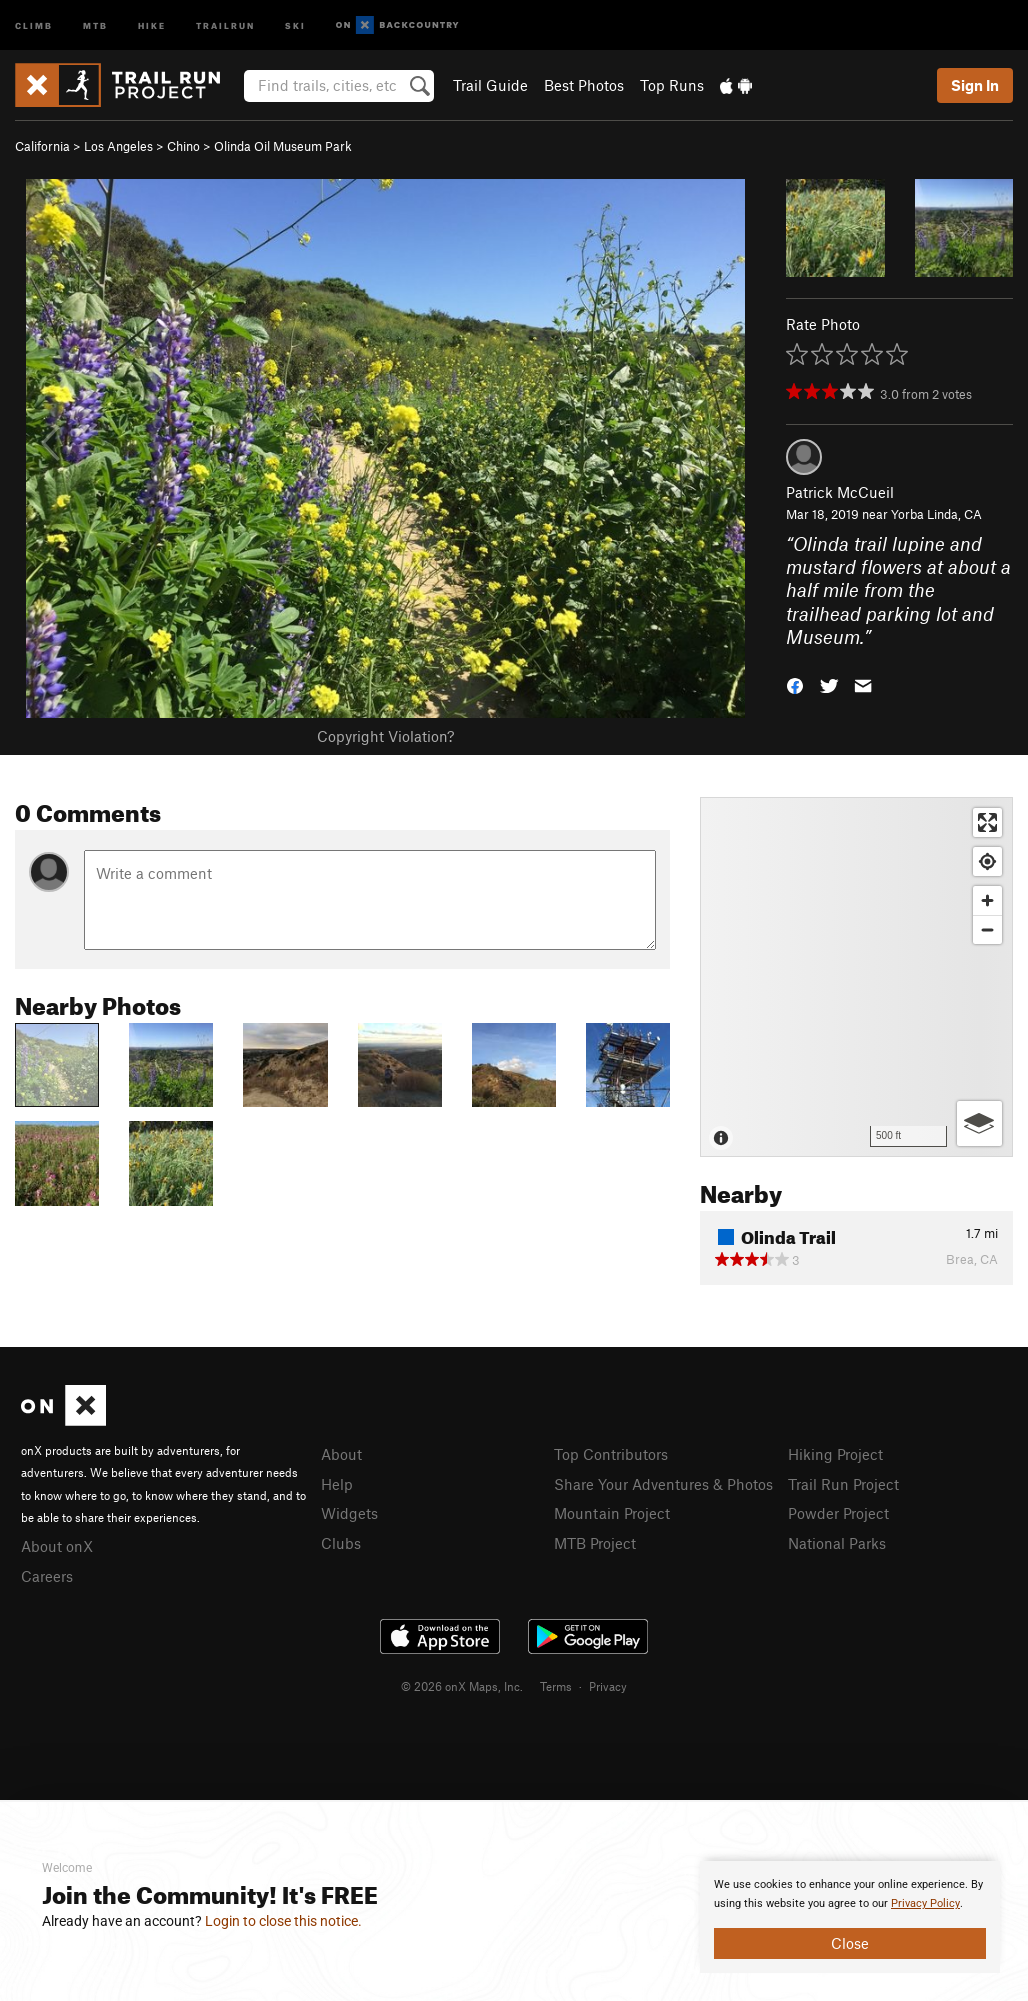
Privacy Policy (925, 1903)
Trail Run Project (843, 1484)
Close (850, 1943)
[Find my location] (987, 861)
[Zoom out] (987, 929)
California (42, 146)
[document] (850, 1917)
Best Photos (584, 85)
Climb (34, 24)
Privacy (608, 1686)
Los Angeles (118, 146)
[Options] (979, 1123)
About (341, 1454)
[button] (795, 683)
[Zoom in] (987, 900)
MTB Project (595, 1543)
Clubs (341, 1543)
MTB (95, 24)
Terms (556, 1686)
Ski (295, 24)
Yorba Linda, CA (936, 514)
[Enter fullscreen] (987, 822)
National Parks (837, 1543)
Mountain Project (612, 1513)
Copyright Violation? (385, 736)
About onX (57, 1546)
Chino (183, 146)
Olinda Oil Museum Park (283, 146)
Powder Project (838, 1513)
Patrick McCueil (840, 492)
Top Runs (672, 85)
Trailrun (225, 24)
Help (337, 1484)
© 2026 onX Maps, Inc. (462, 1686)
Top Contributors (611, 1454)
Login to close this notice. (283, 1921)
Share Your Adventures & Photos (663, 1484)
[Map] (856, 977)
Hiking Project (835, 1454)
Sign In (975, 85)
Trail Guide (490, 85)
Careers (47, 1576)
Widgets (349, 1513)
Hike (152, 24)
